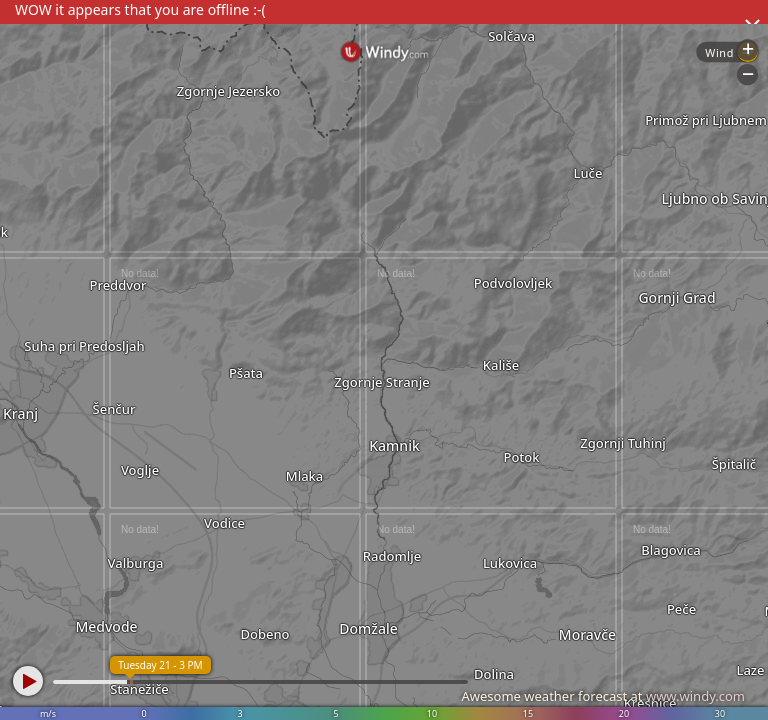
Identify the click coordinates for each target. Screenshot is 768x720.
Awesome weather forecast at (603, 696)
